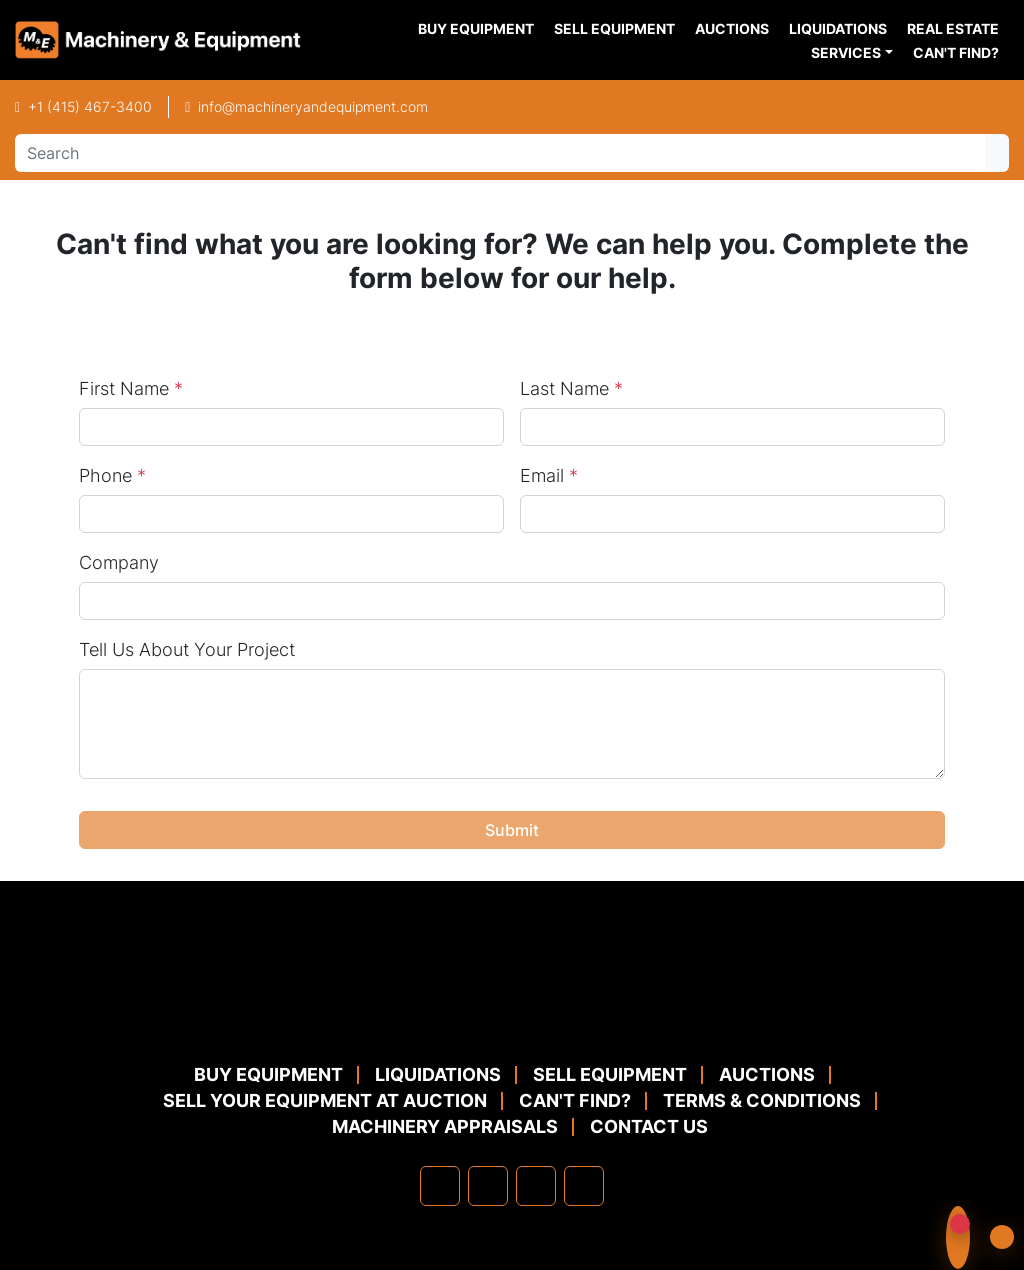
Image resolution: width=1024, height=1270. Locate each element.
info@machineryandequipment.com (313, 106)
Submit (512, 830)
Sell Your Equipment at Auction (325, 1100)
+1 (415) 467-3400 (90, 106)
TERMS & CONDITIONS (762, 1100)
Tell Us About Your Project (187, 649)
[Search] (500, 153)
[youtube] (584, 1186)
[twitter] (536, 1186)
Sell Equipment (614, 28)
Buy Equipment (476, 28)
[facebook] (440, 1186)
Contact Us (649, 1126)
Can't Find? (956, 52)
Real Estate (953, 28)
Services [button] (846, 52)
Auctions (732, 28)
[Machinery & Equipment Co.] (512, 1012)
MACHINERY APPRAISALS (445, 1126)
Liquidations (838, 28)
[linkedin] (488, 1186)
